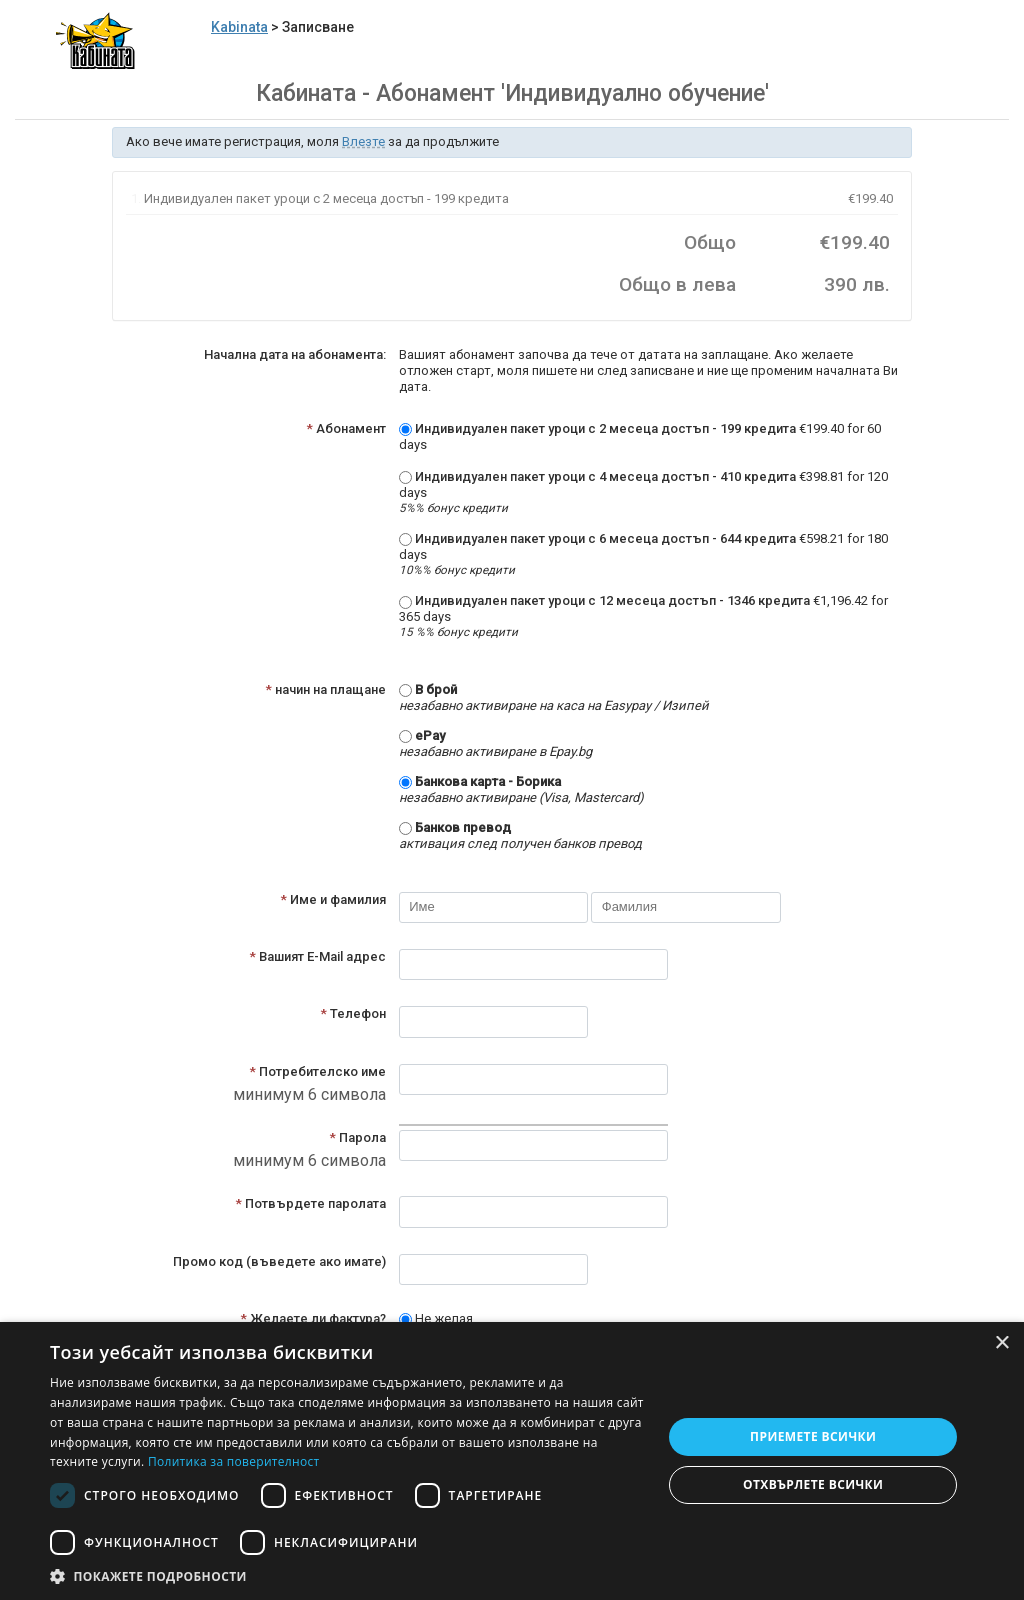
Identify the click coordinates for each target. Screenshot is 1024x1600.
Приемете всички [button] (813, 1436)
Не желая (436, 1318)
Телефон (353, 1013)
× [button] (1001, 1343)
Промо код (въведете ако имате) (279, 1261)
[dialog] (512, 1461)
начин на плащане (326, 689)
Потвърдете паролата (311, 1203)
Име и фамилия (333, 899)
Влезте (363, 141)
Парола (358, 1137)
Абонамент (346, 428)
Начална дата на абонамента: (295, 354)
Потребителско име (318, 1071)
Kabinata (239, 27)
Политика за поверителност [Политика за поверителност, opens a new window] (234, 1461)
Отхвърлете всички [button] (813, 1484)
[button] (347, 1575)
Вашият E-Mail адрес (318, 956)
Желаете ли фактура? (313, 1318)
